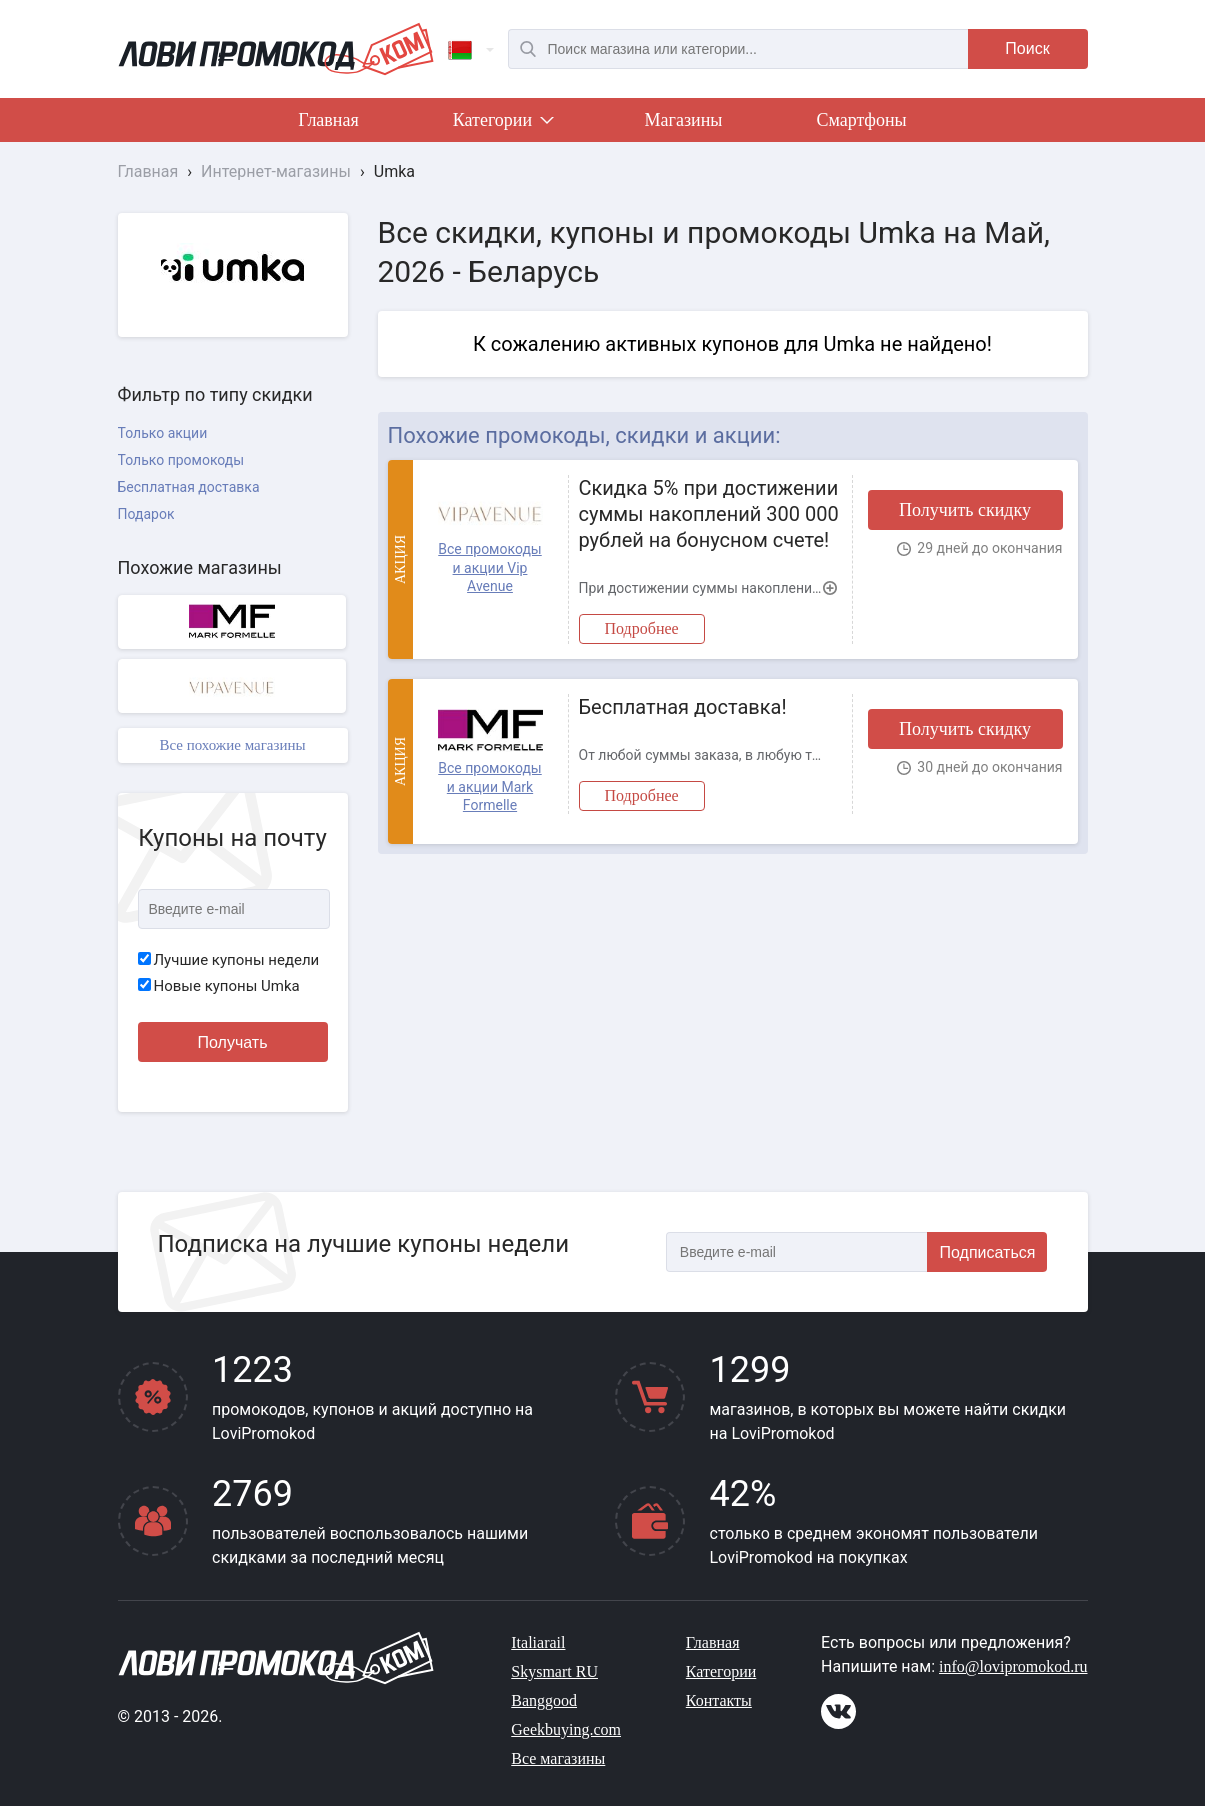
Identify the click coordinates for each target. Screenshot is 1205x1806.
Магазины (684, 120)
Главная (328, 120)
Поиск (1027, 48)
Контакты (719, 1700)
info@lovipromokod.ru (1013, 1666)
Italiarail (538, 1642)
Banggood (544, 1700)
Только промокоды (181, 460)
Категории (502, 124)
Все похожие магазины (232, 745)
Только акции (163, 433)
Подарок (146, 514)
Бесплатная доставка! (683, 707)
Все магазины (558, 1758)
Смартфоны (861, 120)
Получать (233, 1042)
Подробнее (642, 628)
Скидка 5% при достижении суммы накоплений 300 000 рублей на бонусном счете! (709, 514)
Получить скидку (965, 510)
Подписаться (988, 1252)
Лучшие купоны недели (229, 960)
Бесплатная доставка (189, 487)
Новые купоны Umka (219, 986)
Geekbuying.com (566, 1729)
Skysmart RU (554, 1671)
